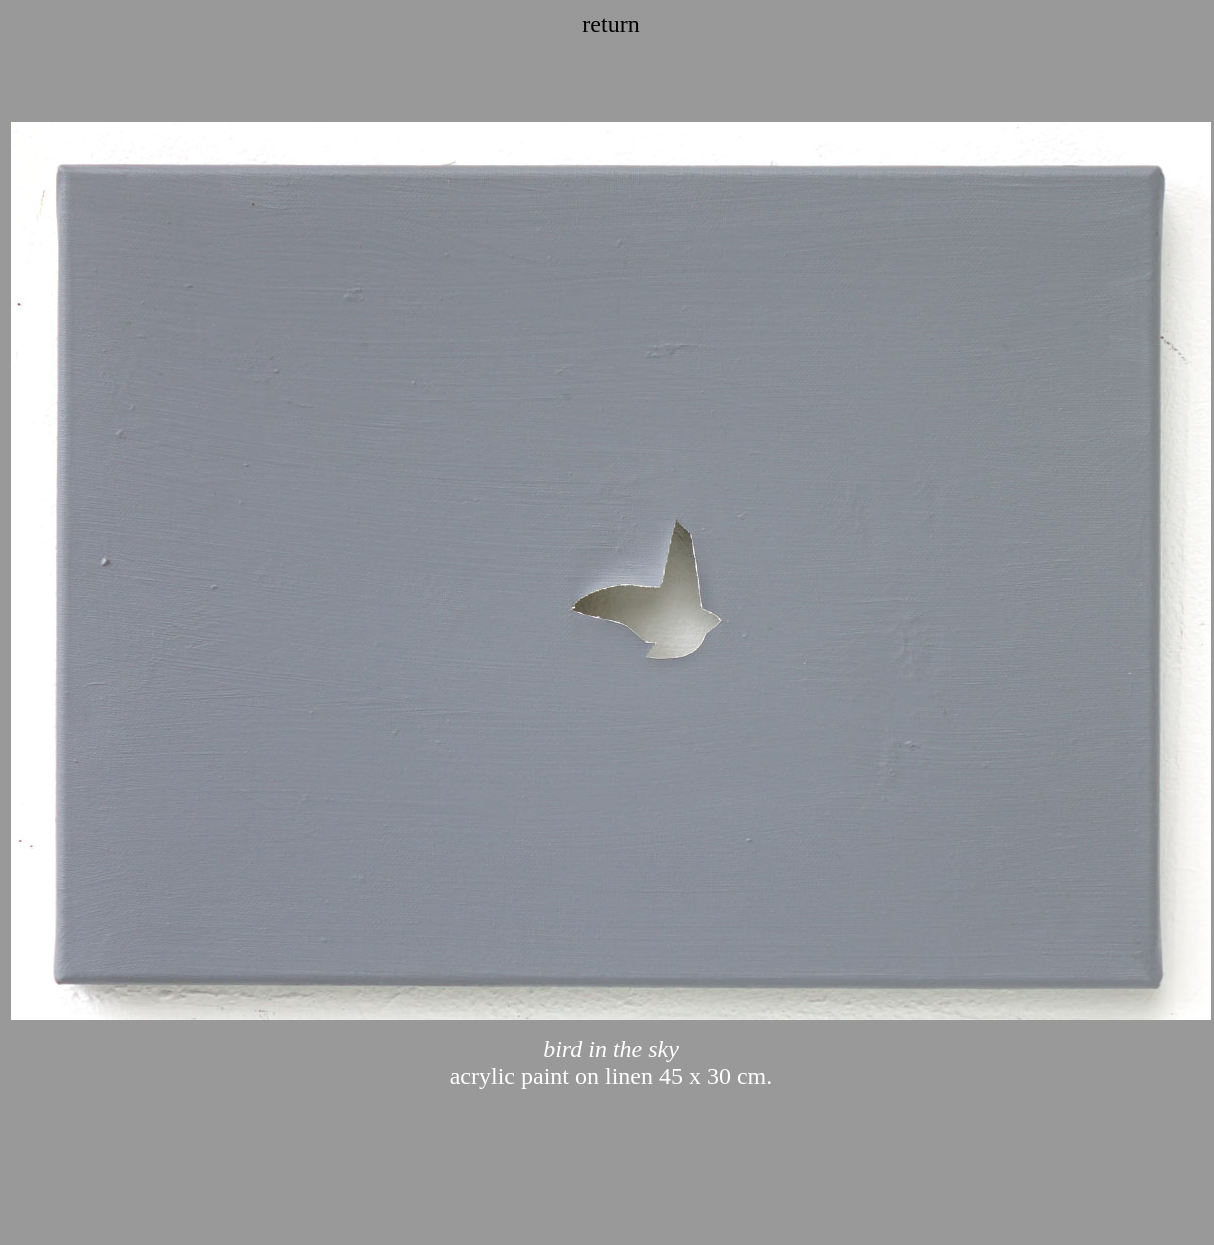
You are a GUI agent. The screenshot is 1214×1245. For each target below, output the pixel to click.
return (610, 24)
